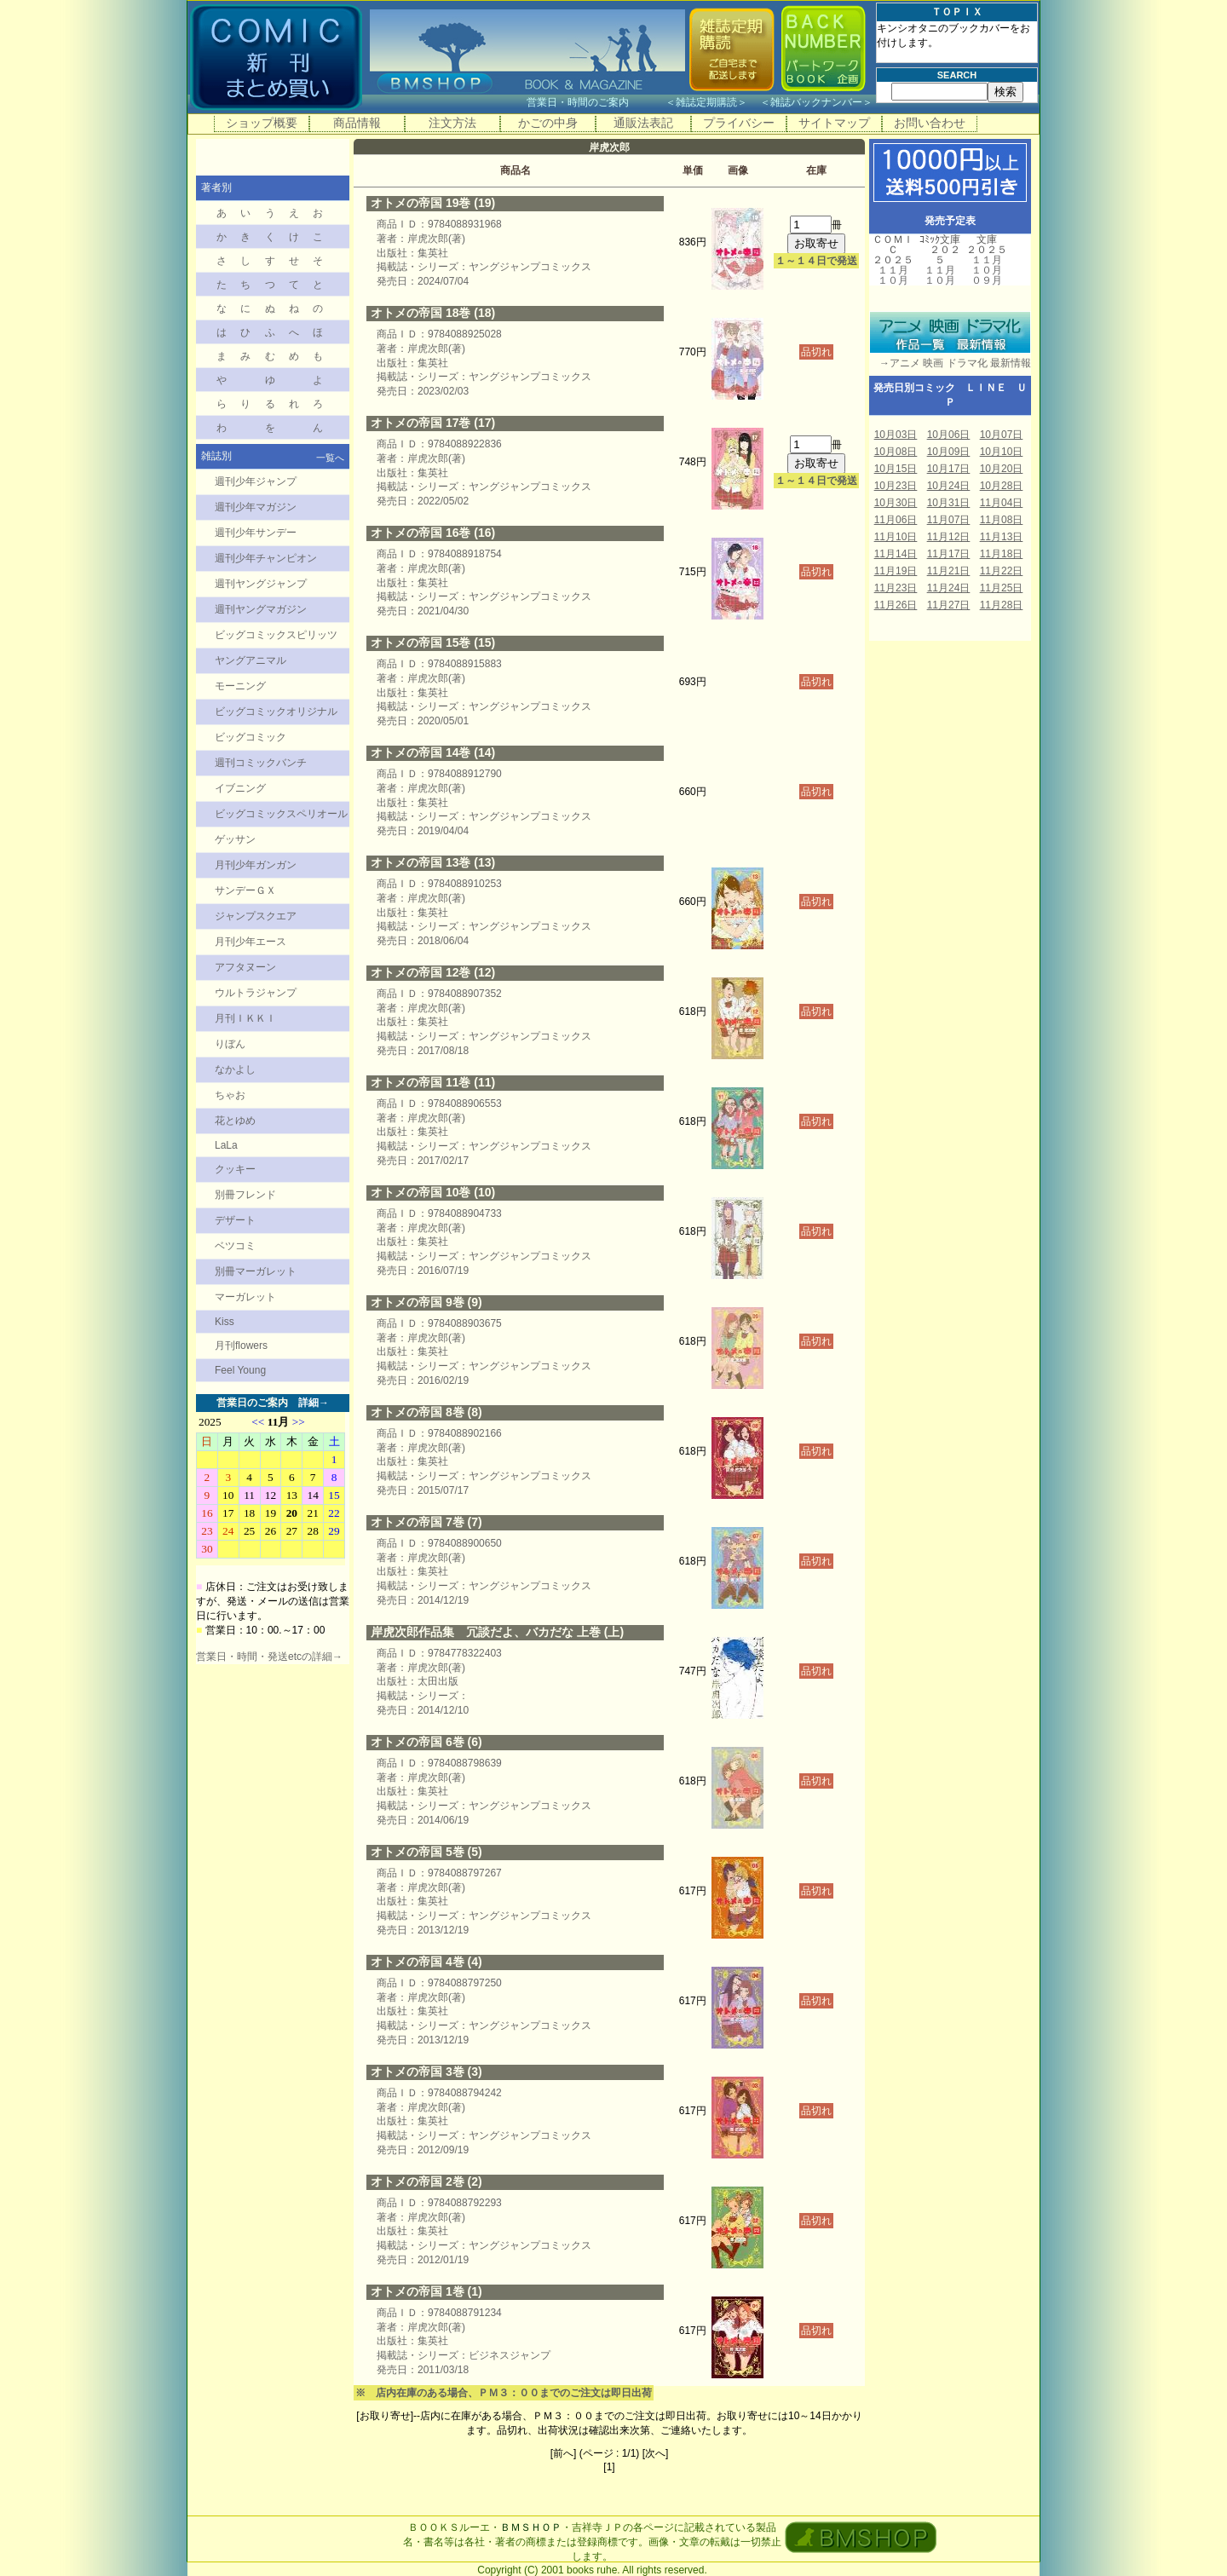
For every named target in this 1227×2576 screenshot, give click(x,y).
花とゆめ (235, 1121)
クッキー (235, 1169)
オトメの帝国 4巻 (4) (426, 1961)
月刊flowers (241, 1345)
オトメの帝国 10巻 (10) (433, 1192)
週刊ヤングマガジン (261, 609)
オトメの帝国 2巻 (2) (426, 2181)
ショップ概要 (261, 123)
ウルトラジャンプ (256, 993)
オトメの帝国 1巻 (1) (426, 2291)
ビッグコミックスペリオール (281, 814)
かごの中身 (548, 123)
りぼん (230, 1044)
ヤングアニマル (250, 660)
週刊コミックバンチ (261, 763)
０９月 (986, 280)
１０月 (893, 280)
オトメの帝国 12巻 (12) (433, 972)
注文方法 (452, 123)
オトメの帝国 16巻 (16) (433, 532)
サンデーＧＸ (245, 890)
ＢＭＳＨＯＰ (531, 2527)
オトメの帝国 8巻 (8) (426, 1412)
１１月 (893, 270)
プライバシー (739, 123)
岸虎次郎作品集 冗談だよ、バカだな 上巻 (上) (497, 1632)
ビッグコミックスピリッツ (276, 635)
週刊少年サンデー (256, 533)
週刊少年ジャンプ (256, 481)
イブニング (240, 788)
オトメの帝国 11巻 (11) (433, 1082)
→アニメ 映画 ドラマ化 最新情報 (950, 363)
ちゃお (230, 1095)
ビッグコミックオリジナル (276, 711)
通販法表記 (643, 123)
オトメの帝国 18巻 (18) (433, 313)
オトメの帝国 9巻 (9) (426, 1302)
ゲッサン (235, 839)
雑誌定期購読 (706, 102)
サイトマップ (834, 123)
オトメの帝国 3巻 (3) (426, 2071)
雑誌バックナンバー (816, 102)
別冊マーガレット (256, 1271)
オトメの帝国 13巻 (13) (433, 862)
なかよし (235, 1069)
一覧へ (330, 457)
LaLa (226, 1145)
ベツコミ (235, 1246)
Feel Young (240, 1370)
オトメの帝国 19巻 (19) (433, 203)
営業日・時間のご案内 (594, 102)
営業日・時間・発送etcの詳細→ (269, 1657)
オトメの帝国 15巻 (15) (433, 642)
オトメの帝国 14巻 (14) (433, 752)
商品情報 (357, 123)
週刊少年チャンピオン (266, 558)
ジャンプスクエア (256, 916)
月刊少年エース (250, 942)
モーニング (240, 686)
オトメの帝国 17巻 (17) (433, 422)
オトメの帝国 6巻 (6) (426, 1742)
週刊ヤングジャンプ (261, 584)
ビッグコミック (250, 737)
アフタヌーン (245, 967)
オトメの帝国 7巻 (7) (426, 1522)
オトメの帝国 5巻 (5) (426, 1852)
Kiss (224, 1322)
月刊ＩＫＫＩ (245, 1018)
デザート (235, 1220)
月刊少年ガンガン (256, 865)
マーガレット (245, 1297)
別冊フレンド (245, 1195)
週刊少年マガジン (256, 507)
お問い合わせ (929, 123)
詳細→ (313, 1403)
